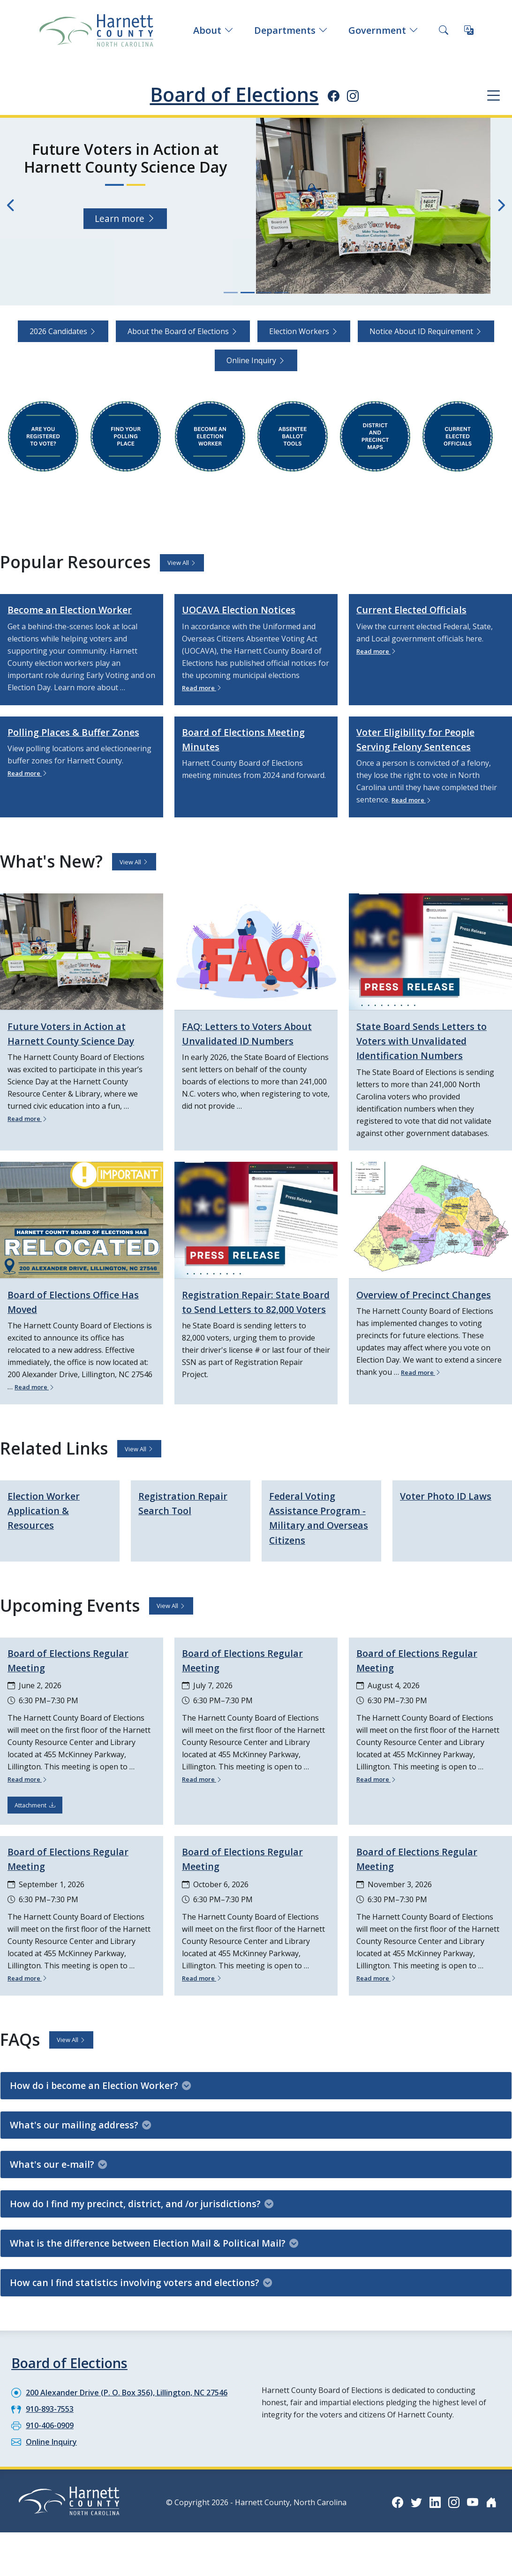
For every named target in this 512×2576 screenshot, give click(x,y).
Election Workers (304, 331)
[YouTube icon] (472, 2531)
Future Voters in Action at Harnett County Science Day (78, 1053)
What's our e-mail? (58, 2193)
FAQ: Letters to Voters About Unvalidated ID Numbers (241, 1053)
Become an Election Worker (61, 616)
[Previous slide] (11, 205)
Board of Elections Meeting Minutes (255, 753)
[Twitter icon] (416, 2531)
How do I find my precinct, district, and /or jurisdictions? (141, 2232)
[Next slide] (500, 205)
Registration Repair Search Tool (189, 1518)
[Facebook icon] (333, 96)
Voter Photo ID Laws (439, 1518)
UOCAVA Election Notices (250, 609)
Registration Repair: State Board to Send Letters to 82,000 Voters (251, 1322)
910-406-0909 (50, 2454)
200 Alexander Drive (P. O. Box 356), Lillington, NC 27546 (126, 2421)
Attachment (35, 1834)
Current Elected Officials (422, 609)
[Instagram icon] (353, 96)
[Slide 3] (264, 292)
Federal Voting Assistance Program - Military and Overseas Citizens (318, 1540)
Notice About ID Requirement (425, 331)
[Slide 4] (281, 292)
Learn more (125, 200)
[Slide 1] (231, 292)
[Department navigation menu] (493, 95)
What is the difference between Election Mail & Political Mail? (154, 2272)
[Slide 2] (248, 292)
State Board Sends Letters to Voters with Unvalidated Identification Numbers (429, 1053)
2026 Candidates (63, 331)
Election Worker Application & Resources (51, 1525)
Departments (291, 30)
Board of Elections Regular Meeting (79, 1690)
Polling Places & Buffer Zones (68, 753)
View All (181, 562)
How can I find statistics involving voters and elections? (141, 2311)
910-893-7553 (50, 2438)
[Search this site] (443, 30)
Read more (206, 687)
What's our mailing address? (80, 2154)
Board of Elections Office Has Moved (74, 1315)
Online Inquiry (256, 360)
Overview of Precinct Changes (412, 1315)
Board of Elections (234, 94)
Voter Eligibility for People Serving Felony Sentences (426, 753)
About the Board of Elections (183, 331)
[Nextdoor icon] (491, 2531)
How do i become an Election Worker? (100, 2114)
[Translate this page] (469, 30)
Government (383, 30)
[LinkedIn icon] (435, 2531)
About (213, 30)
